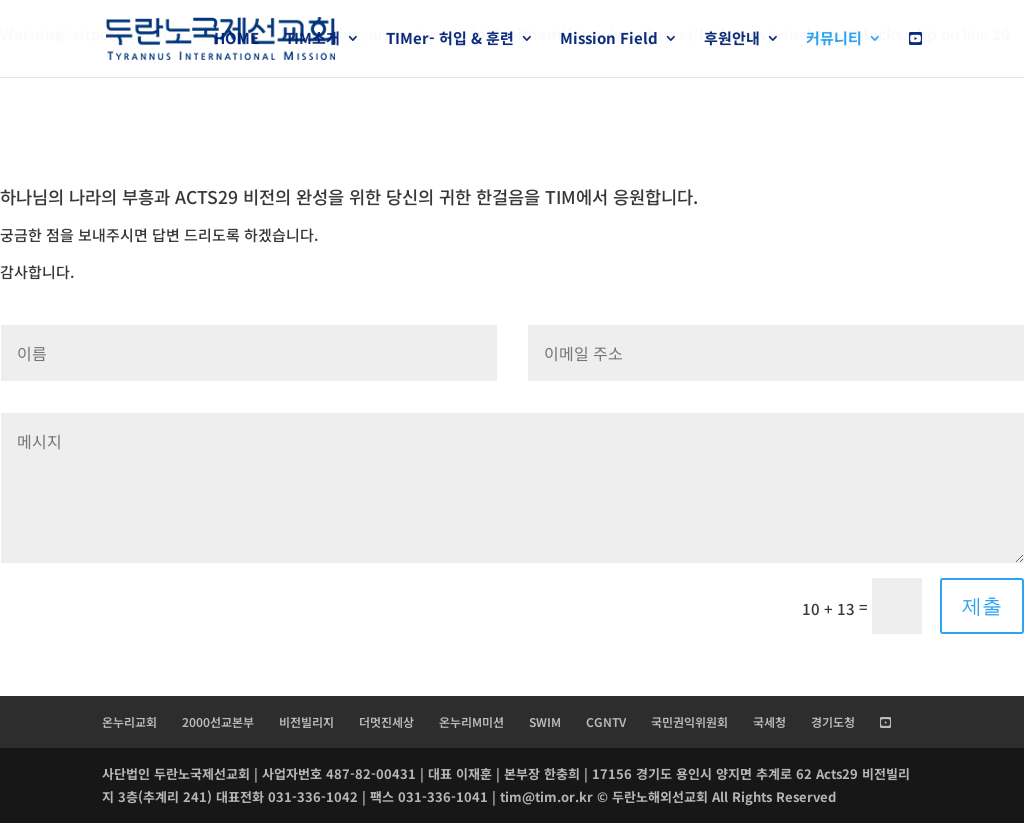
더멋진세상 (386, 721)
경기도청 (833, 721)
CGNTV (606, 721)
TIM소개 (312, 39)
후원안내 (732, 39)
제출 (982, 606)
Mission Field (609, 39)
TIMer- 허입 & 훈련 (450, 39)
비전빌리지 (306, 721)
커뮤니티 (834, 39)
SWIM (545, 721)
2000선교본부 (218, 721)
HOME (236, 39)
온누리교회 (129, 721)
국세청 (769, 721)
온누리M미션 (471, 721)
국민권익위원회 (689, 721)
